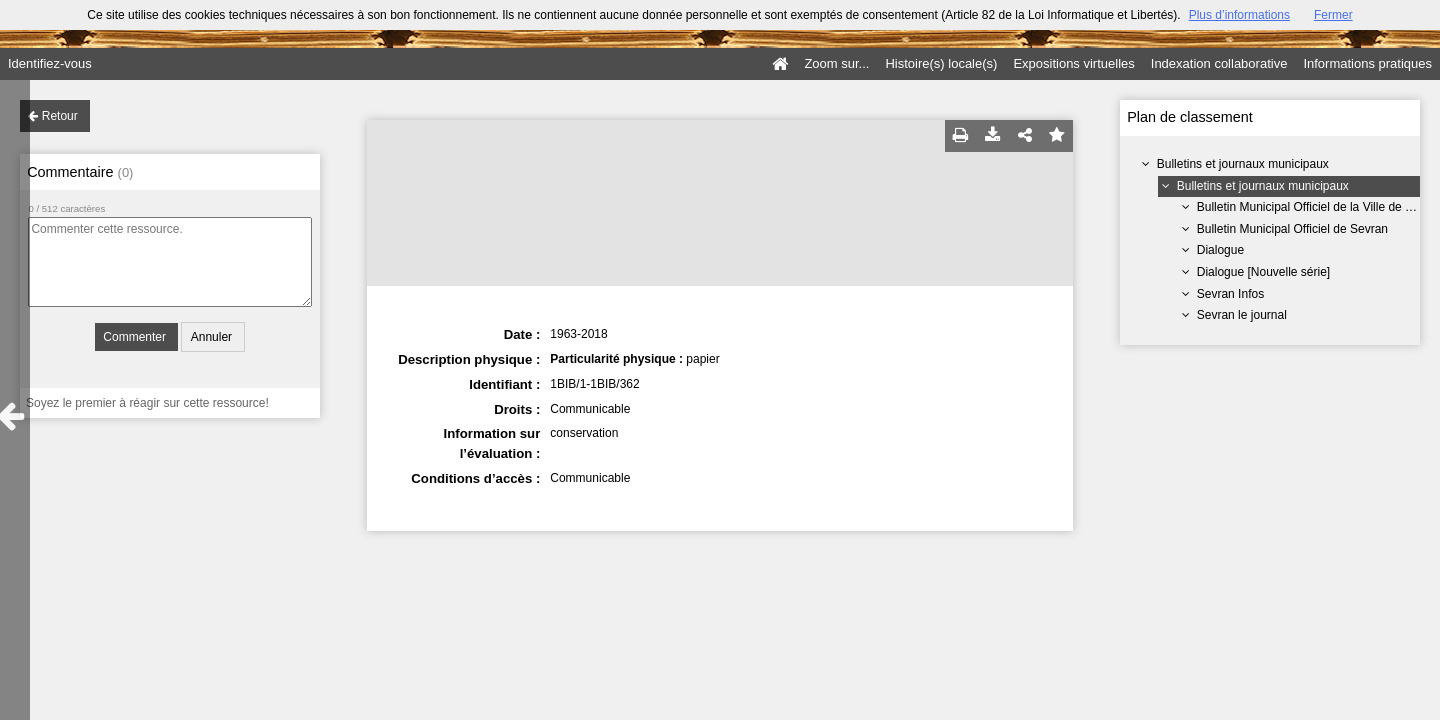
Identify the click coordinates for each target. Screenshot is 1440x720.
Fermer (1333, 15)
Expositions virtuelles (1073, 63)
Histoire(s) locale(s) (941, 63)
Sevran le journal (1242, 315)
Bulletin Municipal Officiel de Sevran (1292, 229)
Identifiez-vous (50, 63)
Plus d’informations (1239, 15)
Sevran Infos (1230, 294)
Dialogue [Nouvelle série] (1263, 272)
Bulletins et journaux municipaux (1243, 164)
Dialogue (1220, 250)
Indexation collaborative (1219, 63)
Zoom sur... (836, 63)
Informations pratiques (1367, 63)
